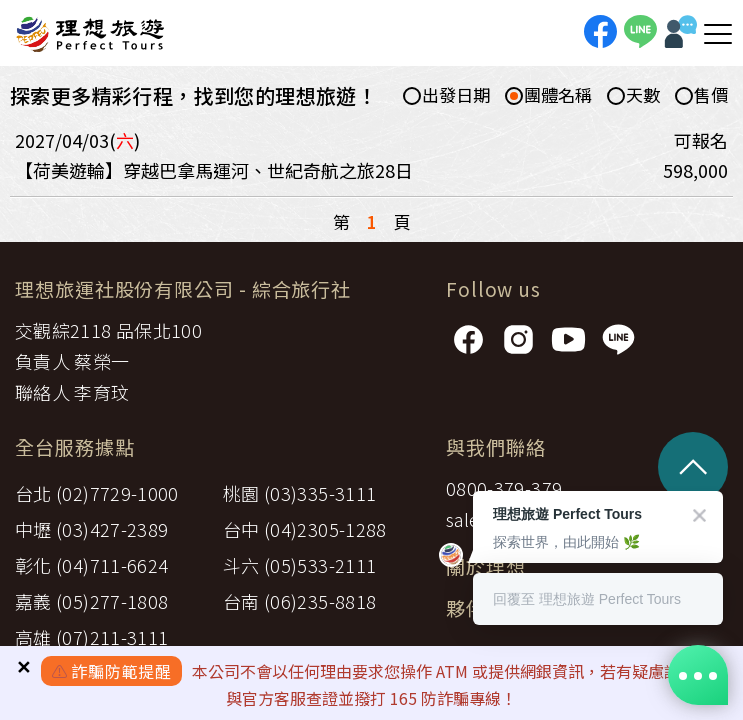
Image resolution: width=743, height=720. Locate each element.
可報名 (701, 140)
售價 (701, 95)
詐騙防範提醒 (121, 671)
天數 (633, 95)
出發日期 (446, 95)
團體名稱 (548, 95)
